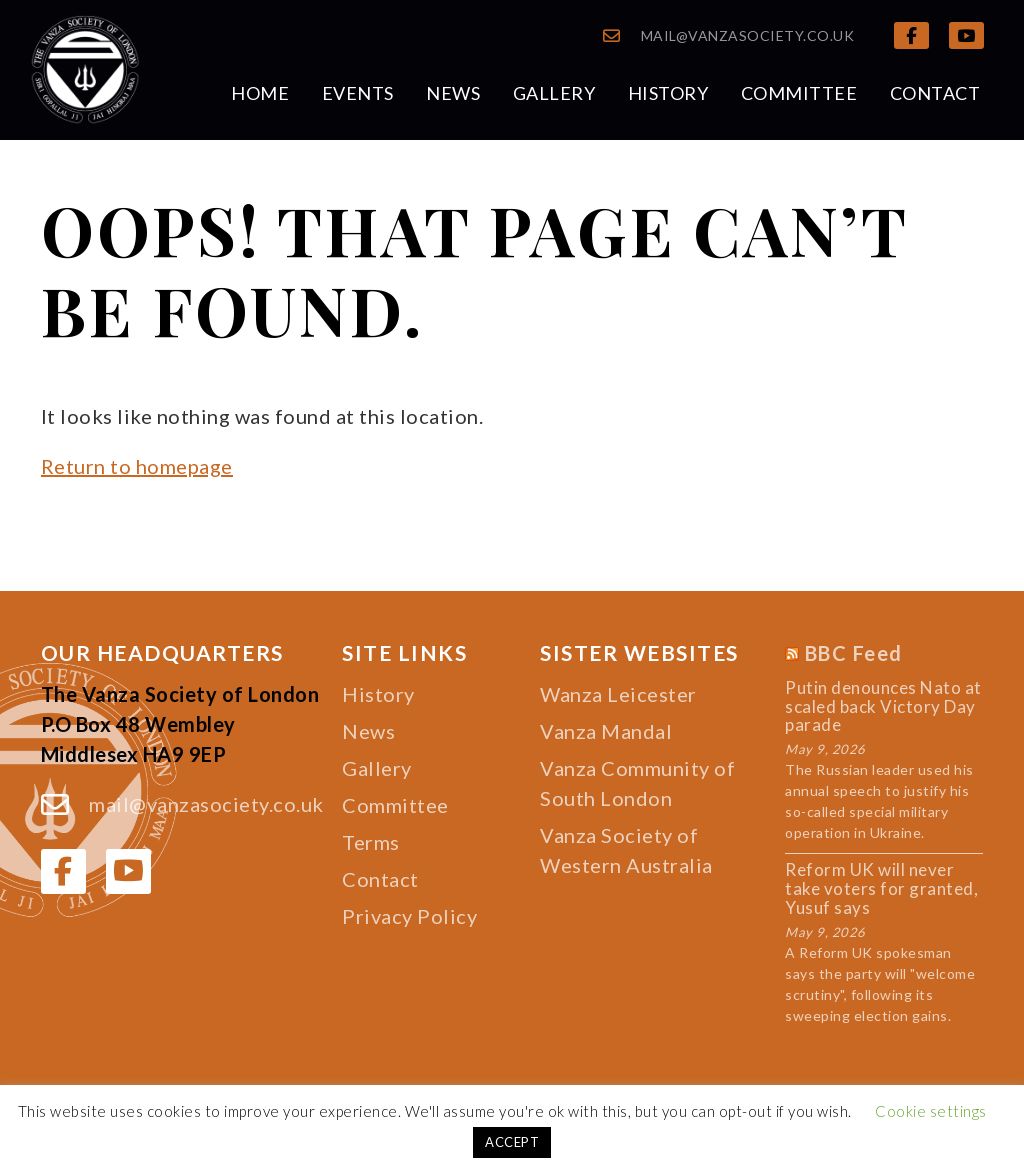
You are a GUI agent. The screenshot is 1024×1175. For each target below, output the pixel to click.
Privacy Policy (409, 916)
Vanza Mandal (606, 731)
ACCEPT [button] (512, 1142)
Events (358, 93)
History (668, 93)
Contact (935, 93)
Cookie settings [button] (931, 1111)
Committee (799, 93)
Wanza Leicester (618, 694)
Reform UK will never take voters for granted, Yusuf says (881, 889)
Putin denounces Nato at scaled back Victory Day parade (883, 707)
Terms (371, 842)
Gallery (554, 93)
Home (260, 93)
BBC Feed (854, 653)
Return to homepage (137, 466)
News (453, 93)
